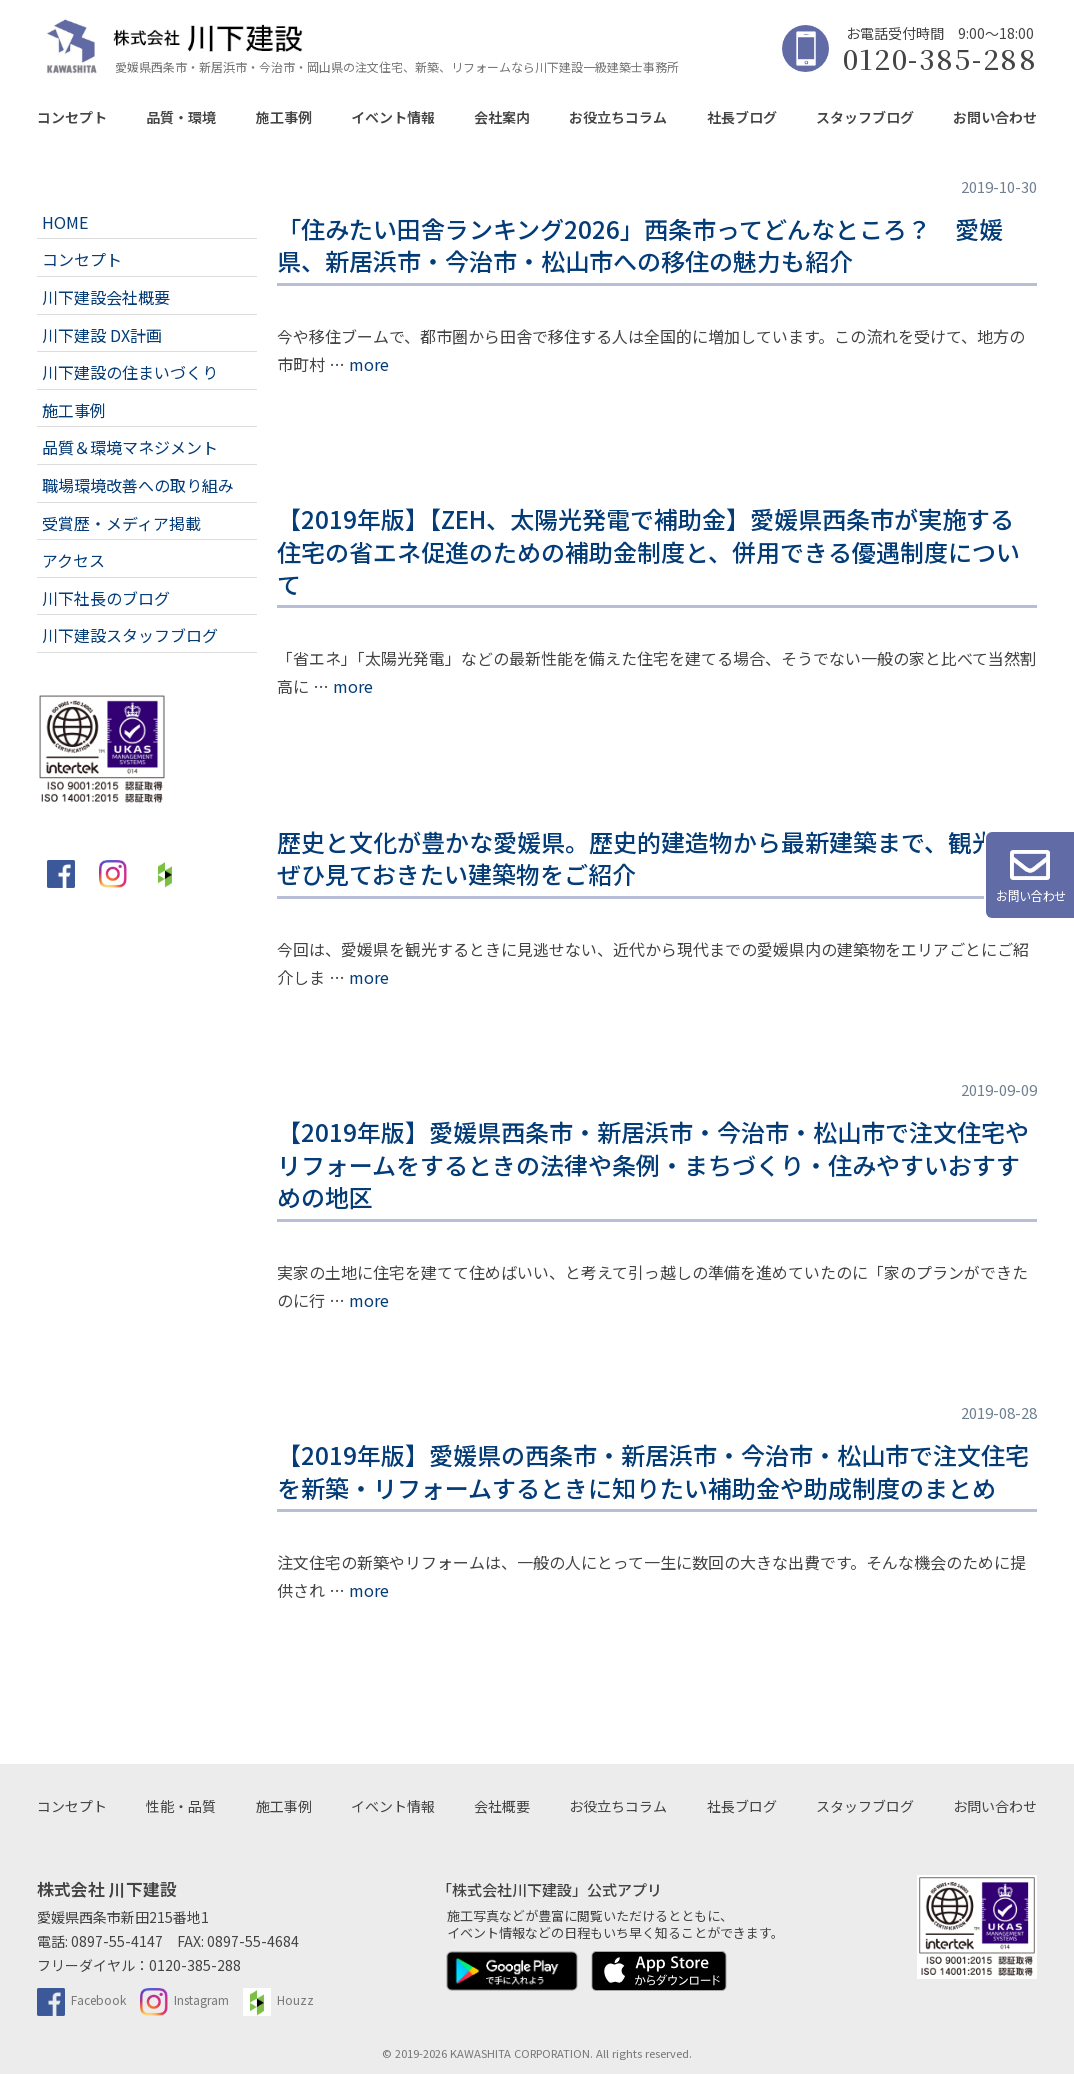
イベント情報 (393, 117)
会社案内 (502, 117)
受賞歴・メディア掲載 (121, 523)
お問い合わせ (995, 117)
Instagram (184, 1999)
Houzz (278, 1999)
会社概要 (502, 1806)
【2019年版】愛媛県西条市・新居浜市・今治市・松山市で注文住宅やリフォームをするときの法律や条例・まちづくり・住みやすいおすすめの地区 (653, 1164)
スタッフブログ (865, 117)
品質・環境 (181, 117)
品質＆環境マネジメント (130, 447)
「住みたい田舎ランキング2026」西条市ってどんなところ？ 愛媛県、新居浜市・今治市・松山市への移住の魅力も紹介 (640, 244)
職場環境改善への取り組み (138, 485)
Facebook (81, 1999)
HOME (65, 222)
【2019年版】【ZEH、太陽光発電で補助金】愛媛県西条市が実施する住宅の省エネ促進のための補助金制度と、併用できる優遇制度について (648, 551)
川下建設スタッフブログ (130, 635)
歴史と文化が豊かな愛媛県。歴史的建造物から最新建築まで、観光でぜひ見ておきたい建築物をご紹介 (648, 857)
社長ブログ (742, 117)
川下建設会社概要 (106, 297)
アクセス (73, 560)
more (369, 364)
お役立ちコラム (618, 117)
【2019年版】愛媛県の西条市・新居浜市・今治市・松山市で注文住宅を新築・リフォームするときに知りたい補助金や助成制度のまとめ (653, 1470)
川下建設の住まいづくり (130, 372)
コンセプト (72, 117)
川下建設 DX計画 (102, 335)
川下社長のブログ (106, 598)
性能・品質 (181, 1806)
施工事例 (284, 117)
